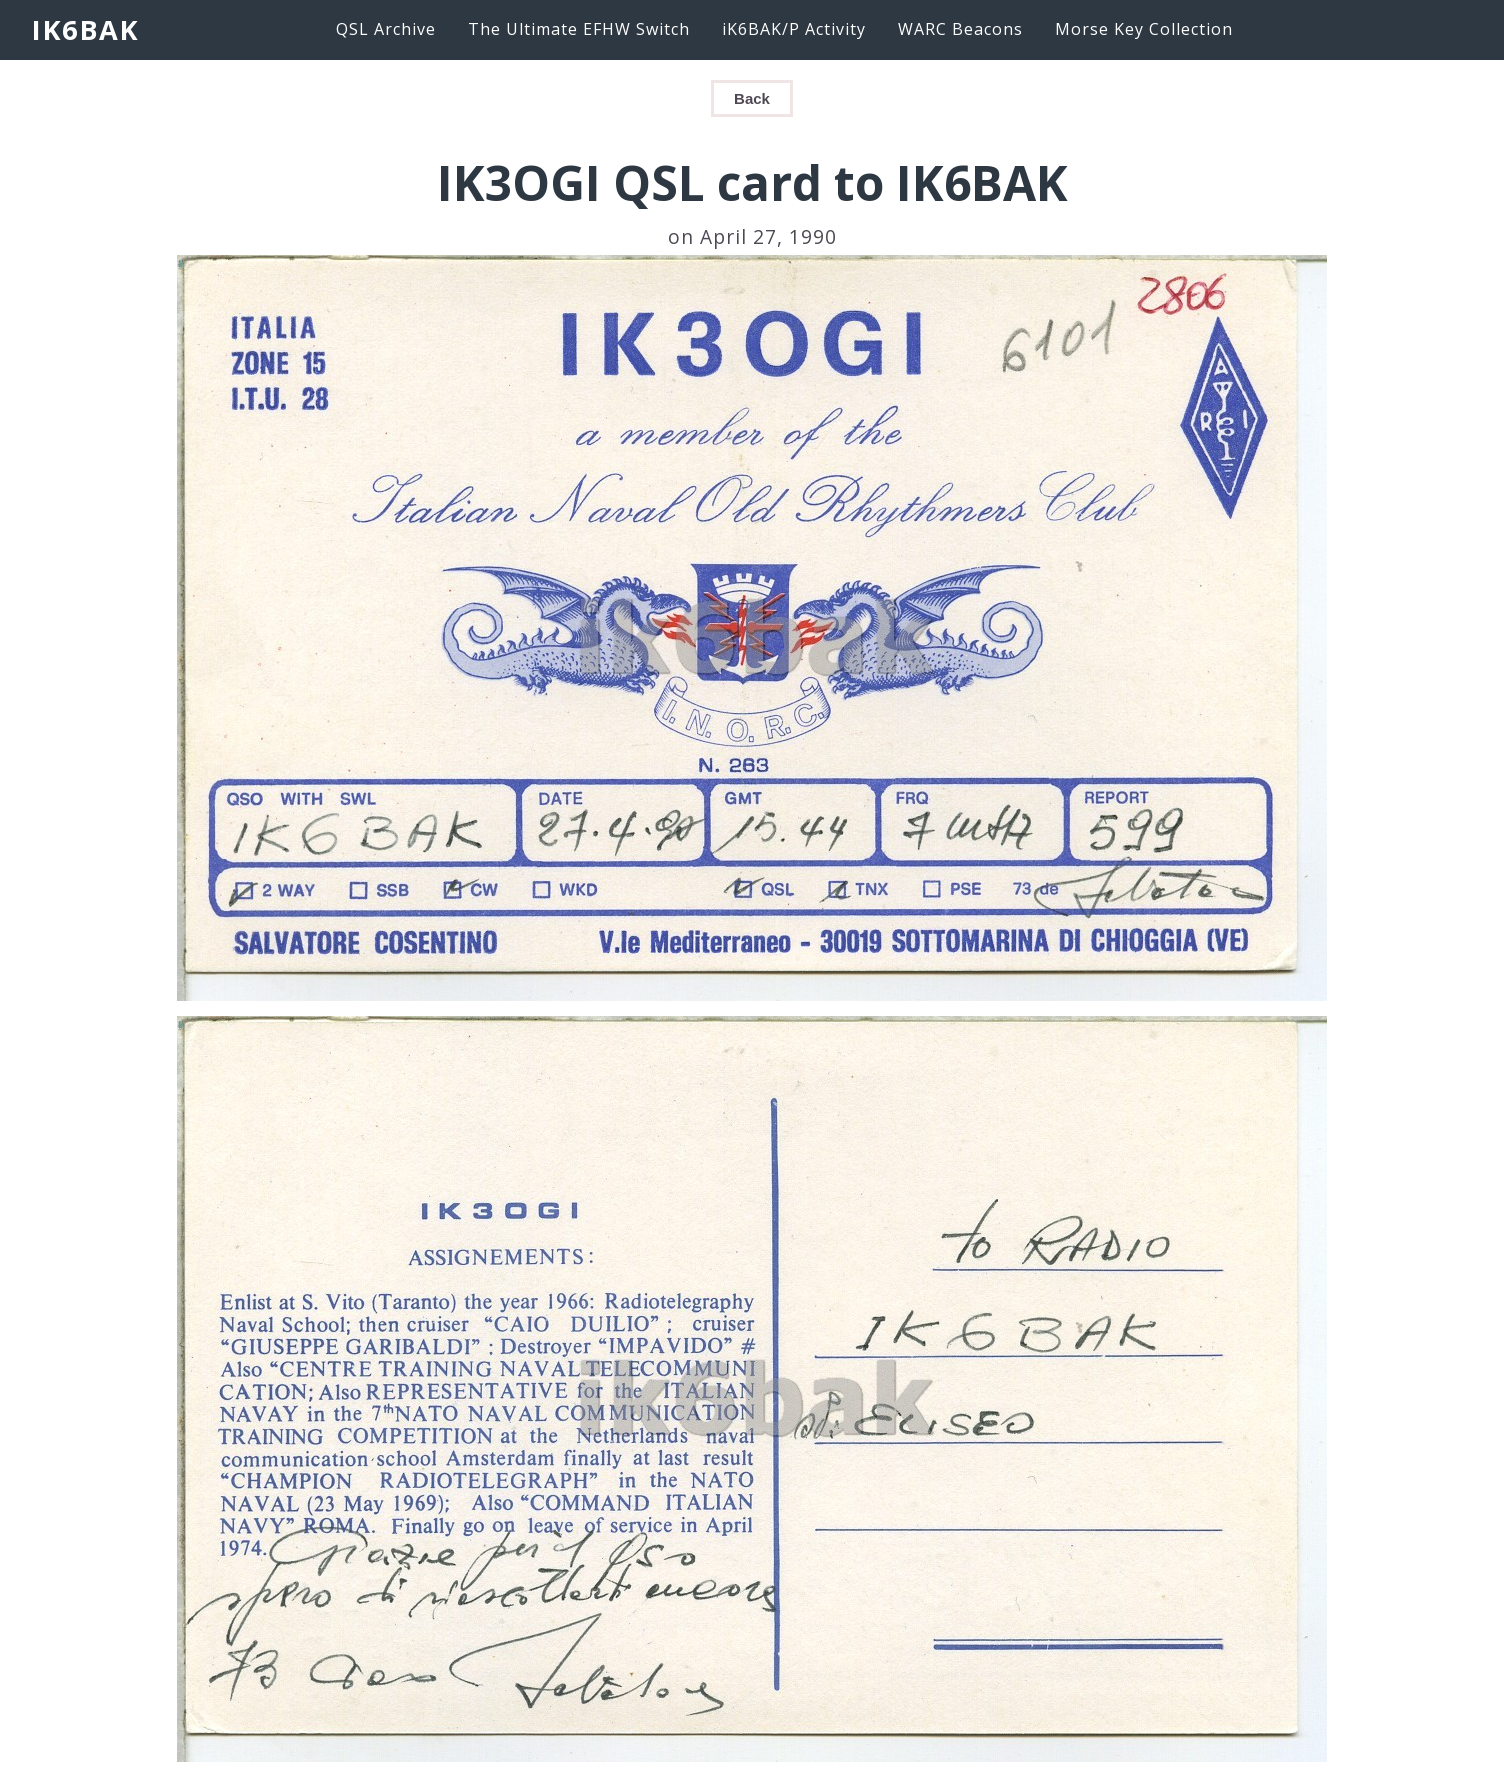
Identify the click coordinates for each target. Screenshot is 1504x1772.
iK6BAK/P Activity (794, 29)
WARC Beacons (960, 29)
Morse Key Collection (1144, 29)
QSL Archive (386, 29)
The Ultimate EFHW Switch (579, 29)
